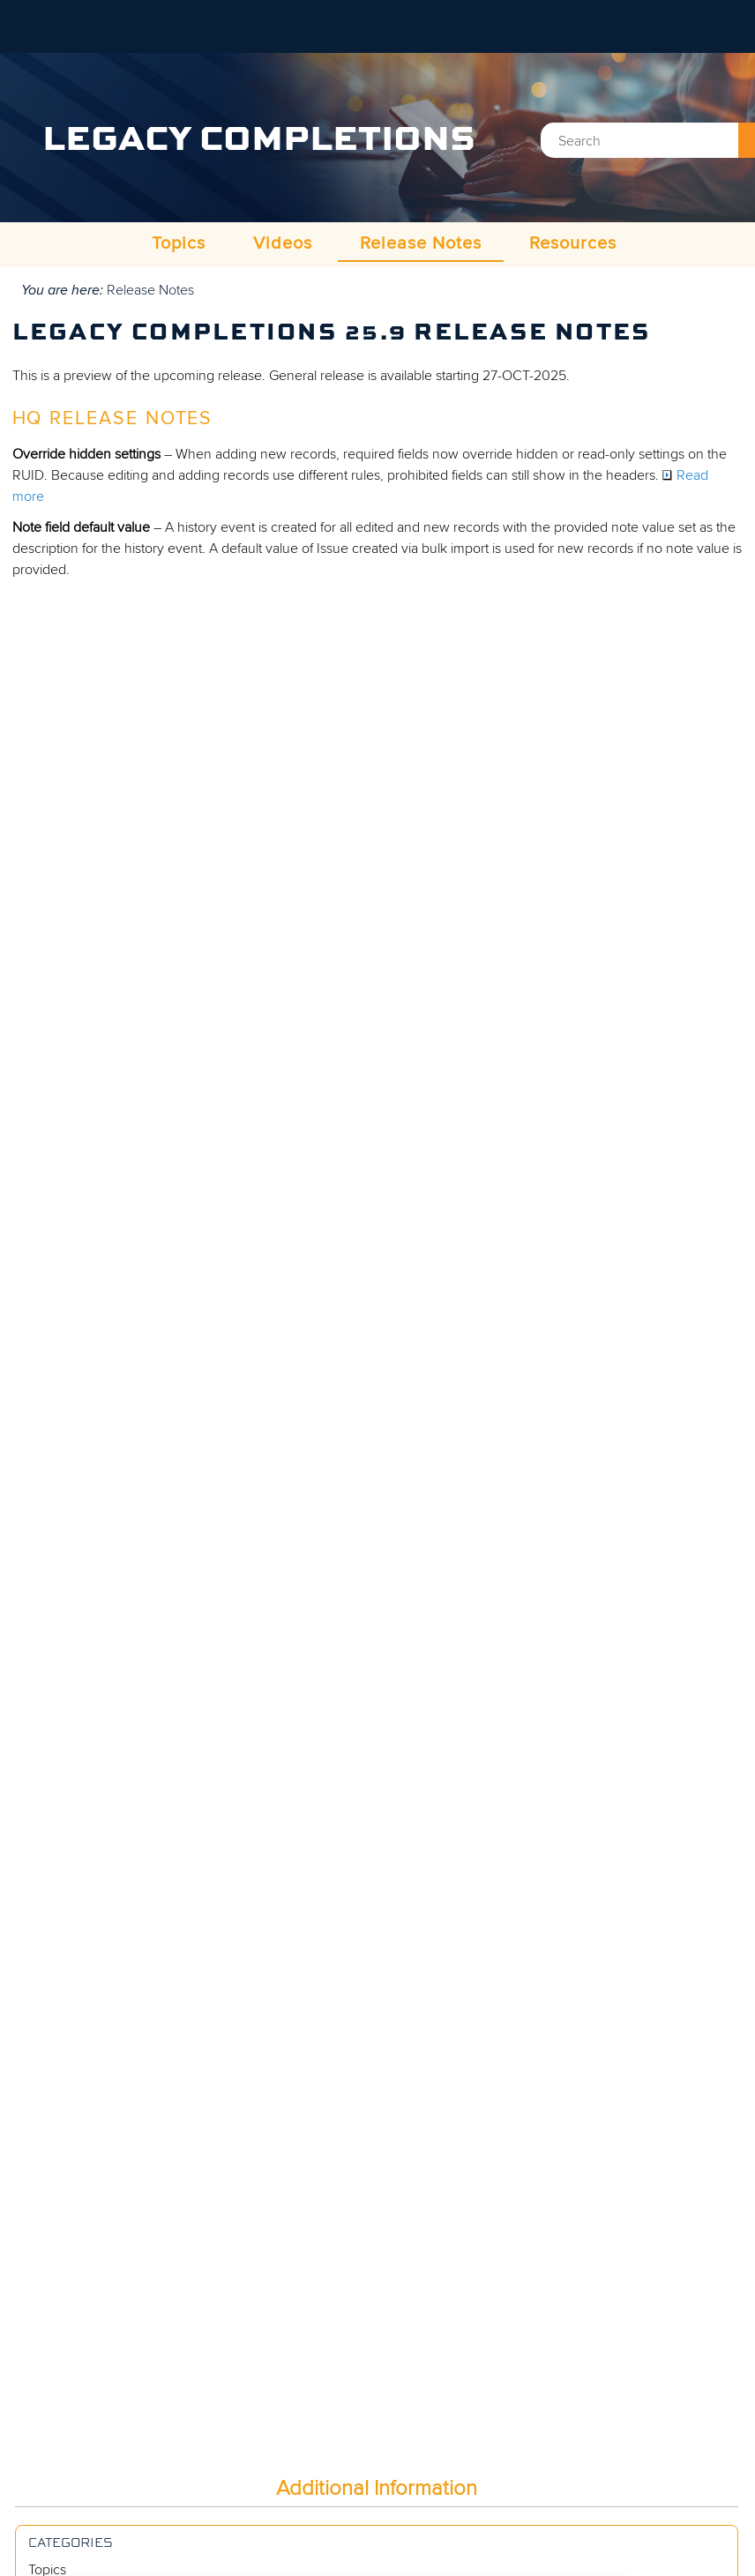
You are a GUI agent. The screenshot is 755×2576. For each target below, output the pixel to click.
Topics (179, 243)
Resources (573, 243)
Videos (282, 243)
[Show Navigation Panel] (731, 26)
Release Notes (421, 243)
